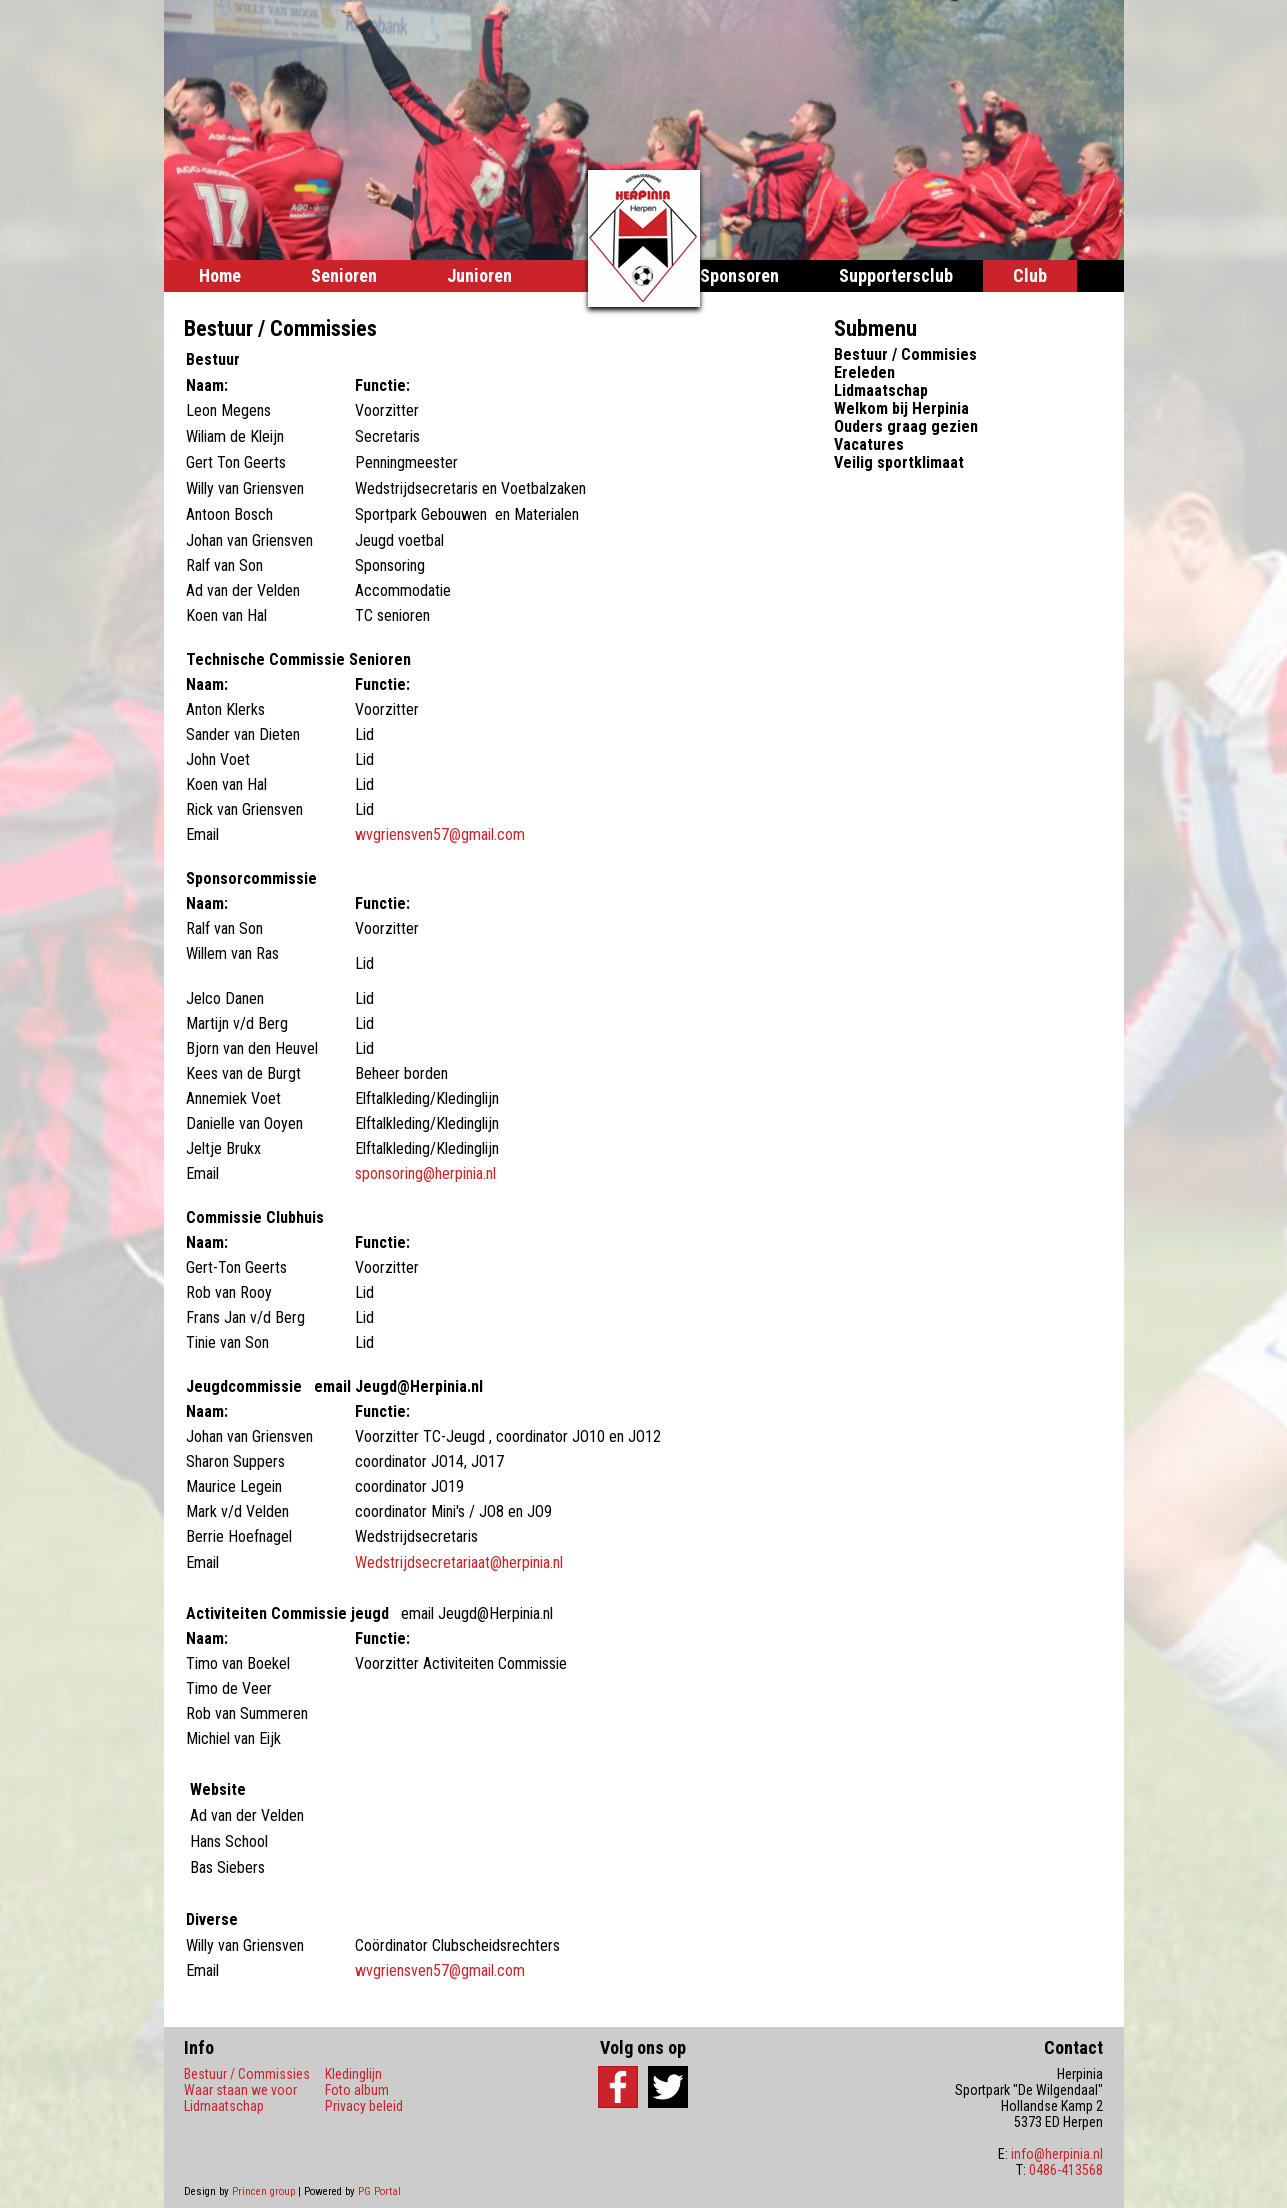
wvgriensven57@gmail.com (442, 834)
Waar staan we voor (240, 2090)
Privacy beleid (364, 2106)
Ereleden (864, 372)
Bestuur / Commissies (247, 2074)
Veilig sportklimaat (899, 462)
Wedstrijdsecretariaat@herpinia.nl (459, 1562)
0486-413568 (1066, 2170)
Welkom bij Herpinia (901, 408)
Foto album (357, 2090)
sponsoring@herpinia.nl (425, 1173)
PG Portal (379, 2191)
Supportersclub (896, 275)
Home (220, 275)
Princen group (263, 2191)
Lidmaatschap (881, 390)
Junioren (479, 275)
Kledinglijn (353, 2074)
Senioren (344, 275)
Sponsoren (739, 275)
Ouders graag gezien (906, 426)
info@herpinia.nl (1057, 2154)
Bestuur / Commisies (905, 354)
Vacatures (869, 444)
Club (1030, 275)
